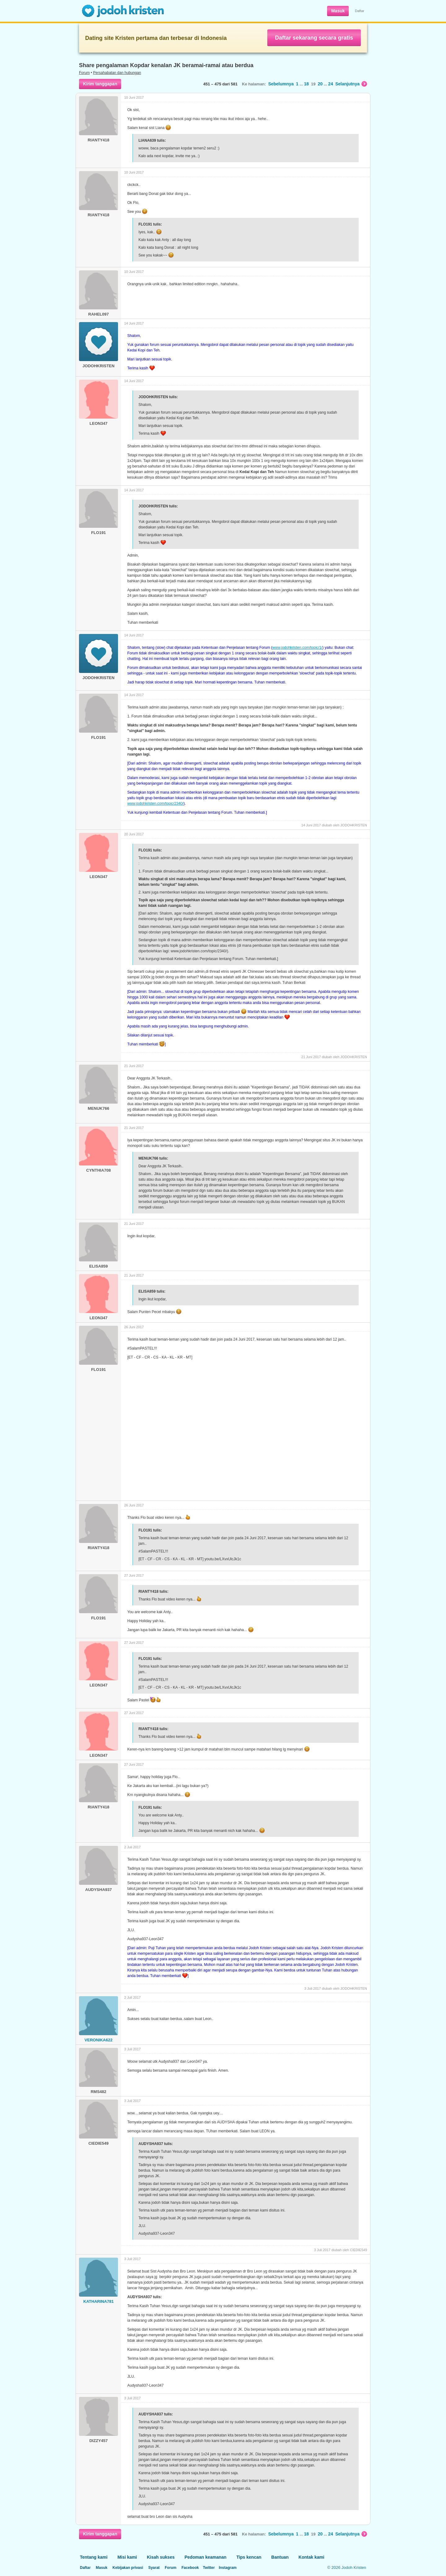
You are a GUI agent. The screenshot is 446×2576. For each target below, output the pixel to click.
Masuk (338, 10)
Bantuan (280, 2557)
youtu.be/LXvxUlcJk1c (222, 1559)
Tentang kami (93, 2557)
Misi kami (127, 2557)
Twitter (209, 2567)
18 (306, 83)
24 (330, 83)
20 (320, 83)
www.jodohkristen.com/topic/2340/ (155, 803)
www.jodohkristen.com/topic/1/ (297, 647)
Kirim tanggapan (100, 83)
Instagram (227, 2567)
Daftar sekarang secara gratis (314, 38)
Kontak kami (311, 2557)
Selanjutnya (351, 83)
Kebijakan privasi (127, 2567)
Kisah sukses (161, 2557)
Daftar (359, 11)
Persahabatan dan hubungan (117, 73)
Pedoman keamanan (205, 2557)
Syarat (154, 2567)
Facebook (190, 2567)
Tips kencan (248, 2557)
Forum (84, 73)
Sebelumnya (281, 83)
